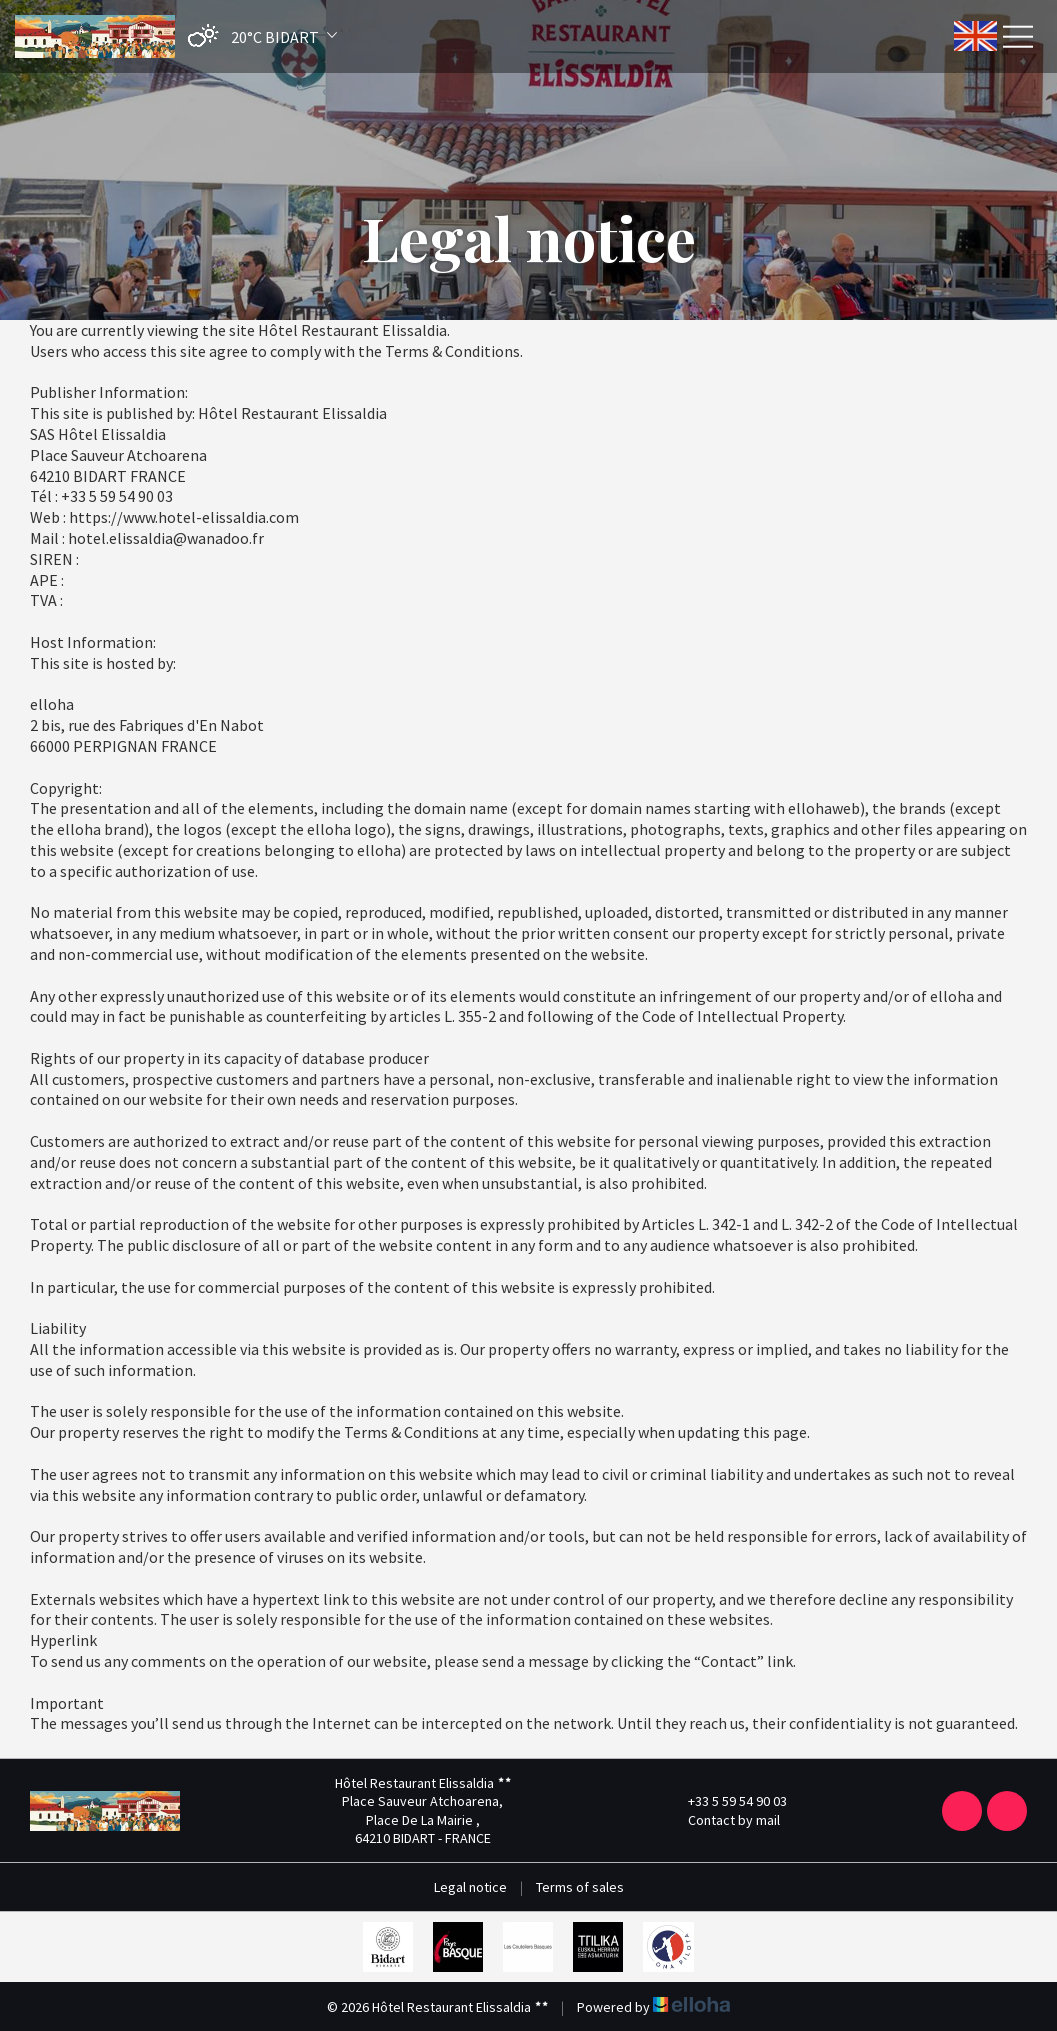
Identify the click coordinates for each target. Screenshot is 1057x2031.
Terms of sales (580, 1887)
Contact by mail (722, 1820)
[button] (257, 36)
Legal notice (470, 1887)
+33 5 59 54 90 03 (726, 1801)
